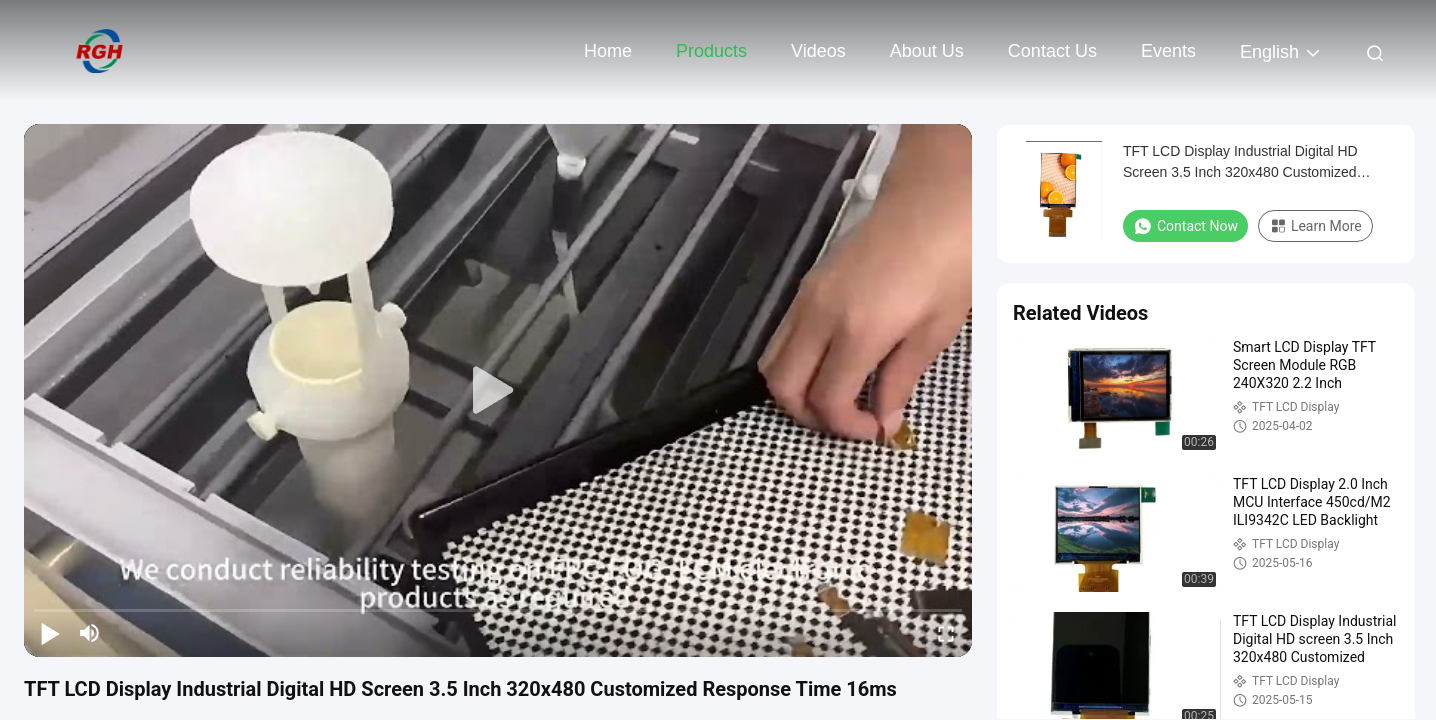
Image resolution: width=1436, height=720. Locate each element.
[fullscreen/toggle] (946, 633)
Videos (818, 51)
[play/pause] (50, 633)
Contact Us (1052, 51)
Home (608, 51)
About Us (927, 51)
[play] (498, 391)
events (1168, 51)
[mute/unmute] (90, 633)
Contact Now (1185, 226)
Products (711, 51)
